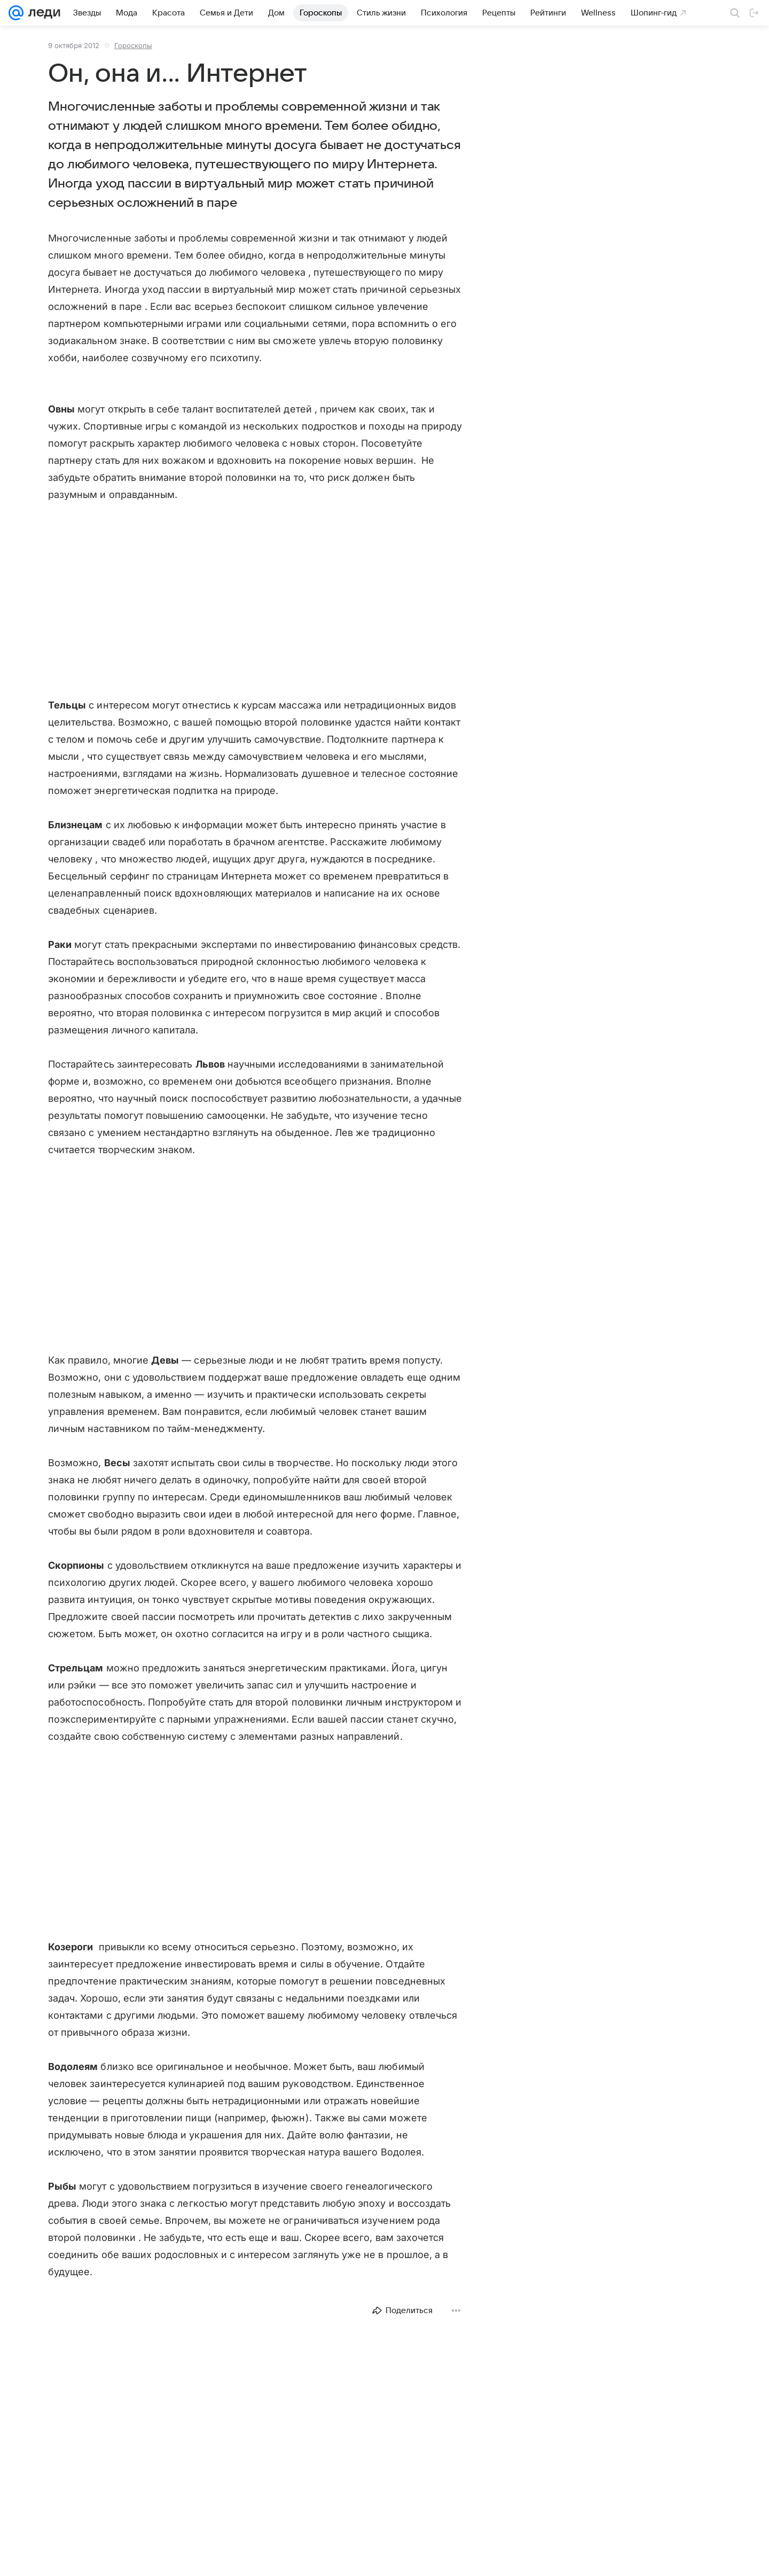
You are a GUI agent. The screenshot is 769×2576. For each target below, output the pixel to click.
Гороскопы (133, 45)
